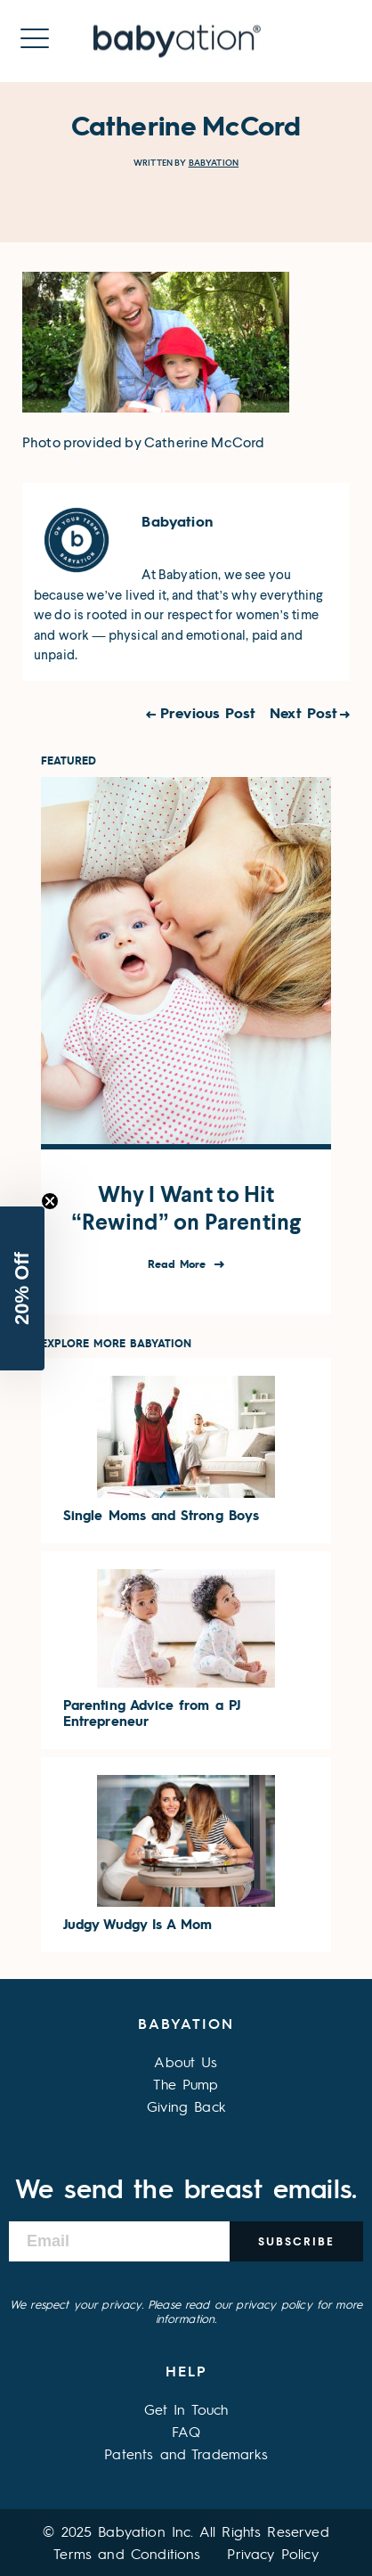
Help (186, 2370)
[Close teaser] (50, 1201)
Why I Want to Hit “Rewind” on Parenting (186, 1208)
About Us (185, 2061)
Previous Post (207, 712)
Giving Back (186, 2106)
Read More (179, 1264)
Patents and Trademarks (186, 2453)
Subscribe (296, 2241)
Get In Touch (186, 2409)
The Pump (185, 2083)
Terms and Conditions (126, 2553)
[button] (22, 1288)
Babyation (214, 162)
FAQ (185, 2431)
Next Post (303, 712)
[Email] (119, 2241)
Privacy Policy (272, 2553)
